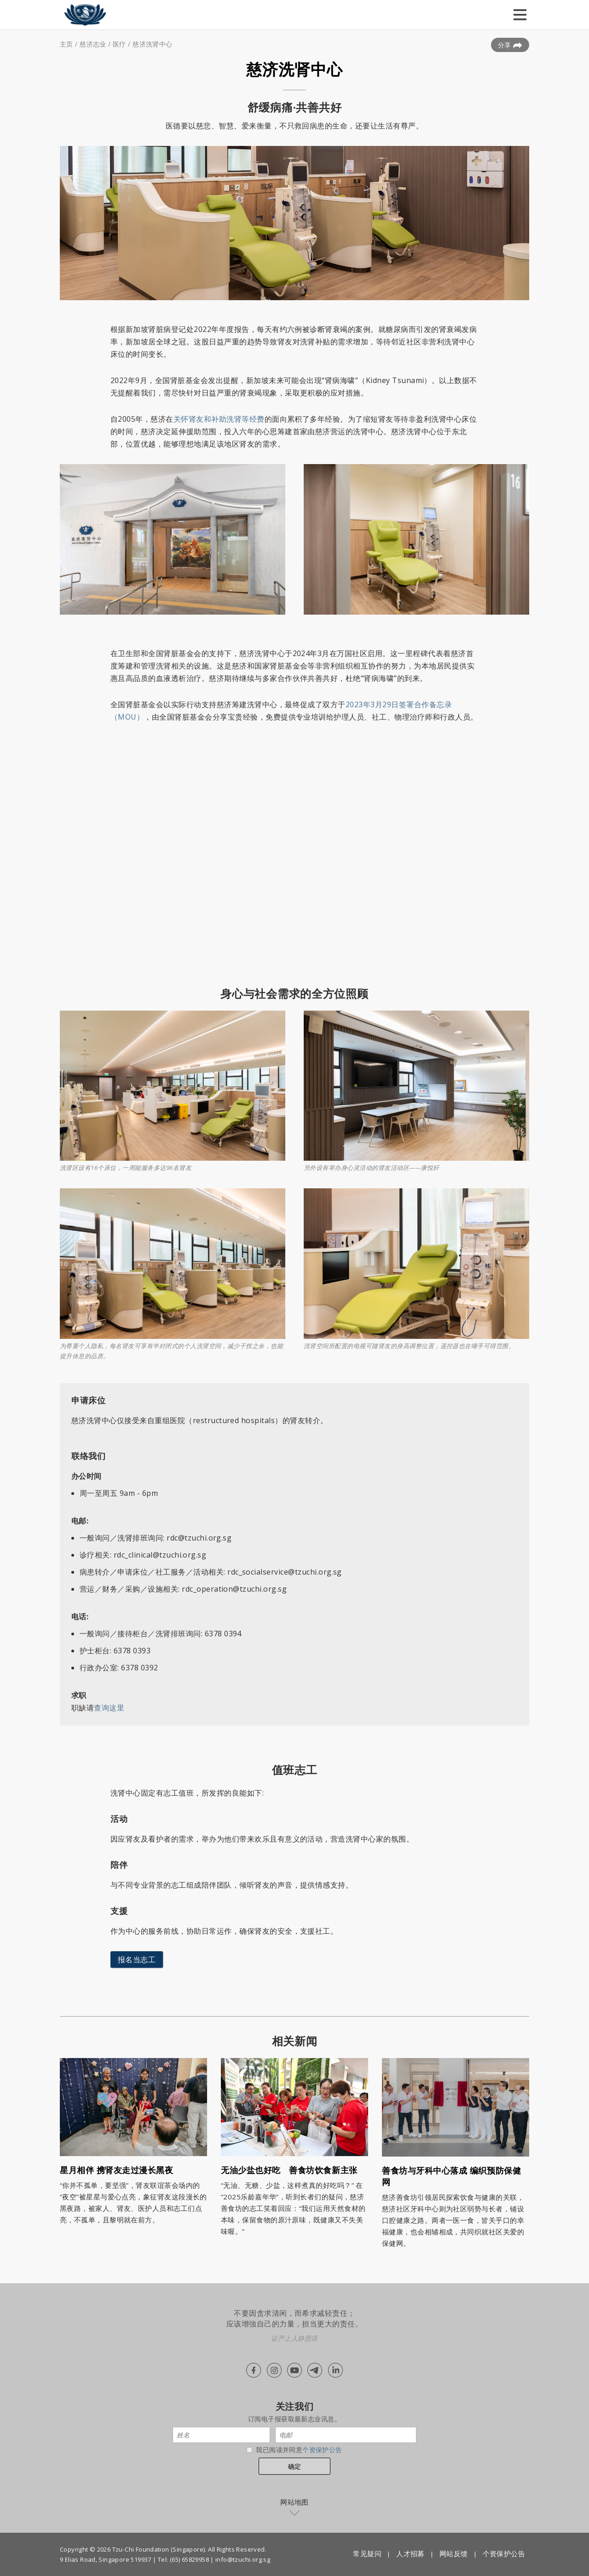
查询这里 (109, 1708)
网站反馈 (453, 2553)
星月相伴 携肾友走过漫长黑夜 (116, 2169)
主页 (66, 44)
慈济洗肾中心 (153, 44)
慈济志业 (93, 44)
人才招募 (410, 2553)
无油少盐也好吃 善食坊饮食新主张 (289, 2169)
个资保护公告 (322, 2449)
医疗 (119, 44)
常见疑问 (367, 2553)
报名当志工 (137, 1959)
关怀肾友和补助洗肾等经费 (219, 419)
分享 (510, 45)
